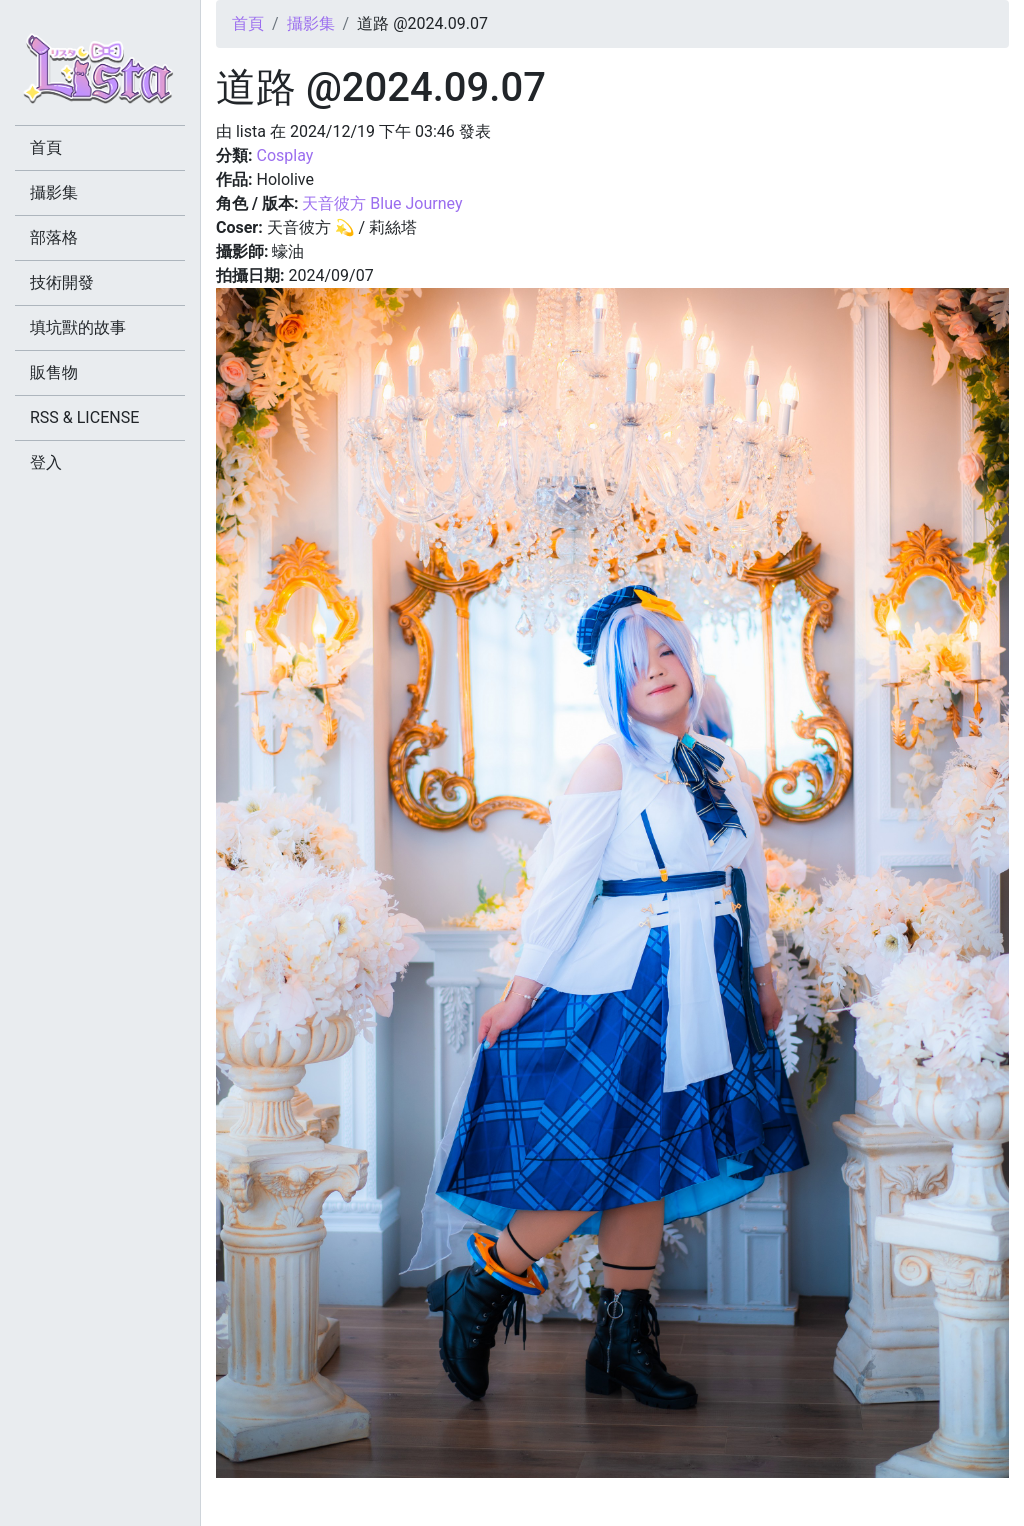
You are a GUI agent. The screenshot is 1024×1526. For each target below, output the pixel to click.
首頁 (248, 23)
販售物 (54, 372)
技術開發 (62, 282)
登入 (46, 462)
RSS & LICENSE (84, 417)
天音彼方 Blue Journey (382, 203)
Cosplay (284, 155)
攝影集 (311, 23)
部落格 (54, 237)
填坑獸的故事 (78, 327)
